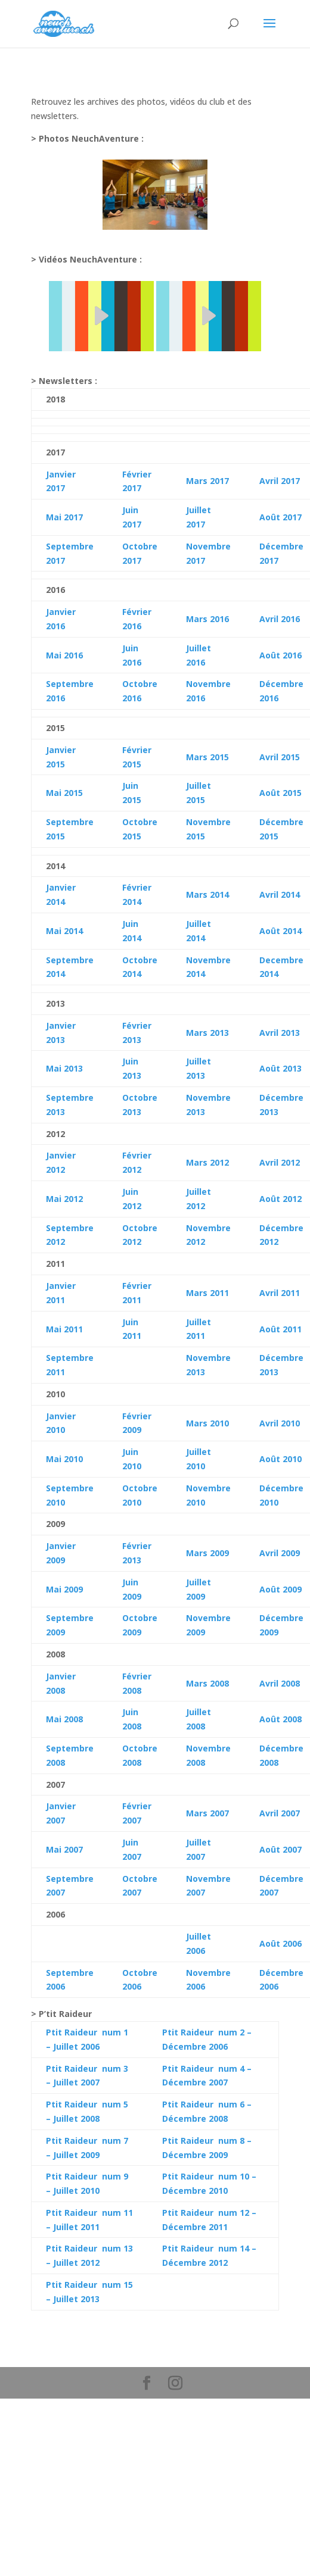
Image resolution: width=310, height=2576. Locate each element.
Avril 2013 (279, 1032)
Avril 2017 (279, 480)
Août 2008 (280, 1719)
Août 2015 (280, 792)
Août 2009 (280, 1589)
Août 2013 (280, 1068)
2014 (72, 930)
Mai (53, 930)
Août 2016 (280, 655)
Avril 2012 (279, 1162)
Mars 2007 (207, 1813)
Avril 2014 (279, 894)
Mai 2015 (64, 792)
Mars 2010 (207, 1423)
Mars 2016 (207, 619)
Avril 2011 (279, 1292)
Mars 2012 (207, 1162)
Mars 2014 (207, 894)
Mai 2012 (64, 1198)
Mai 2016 (64, 655)
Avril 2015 (279, 757)
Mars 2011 (207, 1292)
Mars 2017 (207, 480)
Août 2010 (280, 1459)
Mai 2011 (64, 1329)
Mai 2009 (64, 1589)
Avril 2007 (279, 1813)
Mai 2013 (64, 1068)
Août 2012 (280, 1198)
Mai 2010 (64, 1459)
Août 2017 (280, 517)
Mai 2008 (64, 1719)
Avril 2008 (279, 1683)
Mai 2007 (64, 1849)
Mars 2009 (207, 1553)
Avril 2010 (279, 1423)
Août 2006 (280, 1943)
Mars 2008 (207, 1683)
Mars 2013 (207, 1032)
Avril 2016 (279, 619)
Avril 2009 (279, 1553)
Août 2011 (280, 1329)
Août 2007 (280, 1849)
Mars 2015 (207, 757)
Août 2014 (280, 930)
